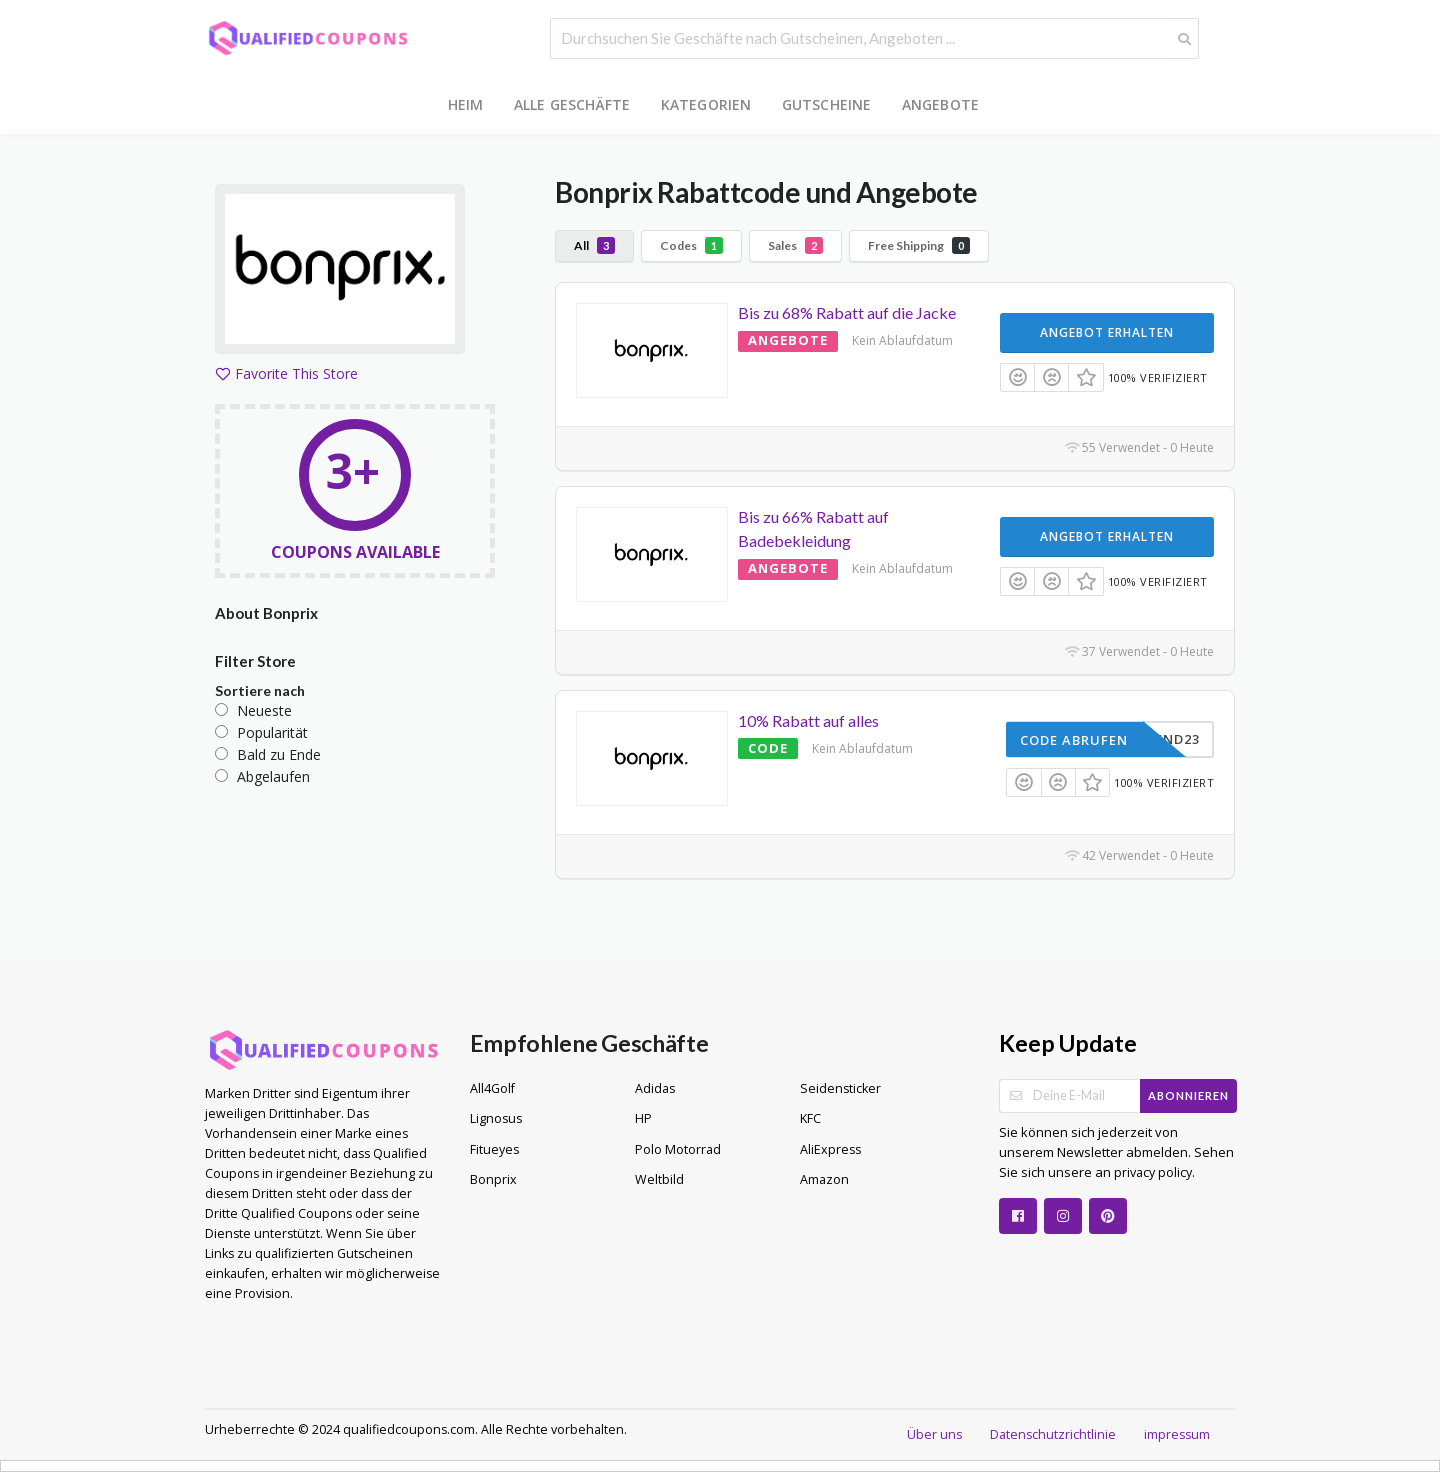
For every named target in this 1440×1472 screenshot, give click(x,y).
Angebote (941, 104)
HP (643, 1118)
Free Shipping (919, 245)
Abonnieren (1188, 1095)
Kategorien (706, 104)
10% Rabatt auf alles (808, 720)
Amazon (824, 1179)
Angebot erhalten (1107, 332)
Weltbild (659, 1179)
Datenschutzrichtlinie (1053, 1434)
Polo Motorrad (678, 1149)
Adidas (655, 1088)
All (594, 245)
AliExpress (830, 1149)
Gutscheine (827, 104)
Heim (466, 104)
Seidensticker (840, 1088)
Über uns (934, 1434)
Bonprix (493, 1179)
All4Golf (492, 1088)
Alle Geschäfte (572, 104)
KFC (810, 1118)
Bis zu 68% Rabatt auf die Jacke (847, 312)
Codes (691, 245)
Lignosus (496, 1118)
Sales (795, 245)
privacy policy (1151, 1172)
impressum (1177, 1434)
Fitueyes (494, 1149)
